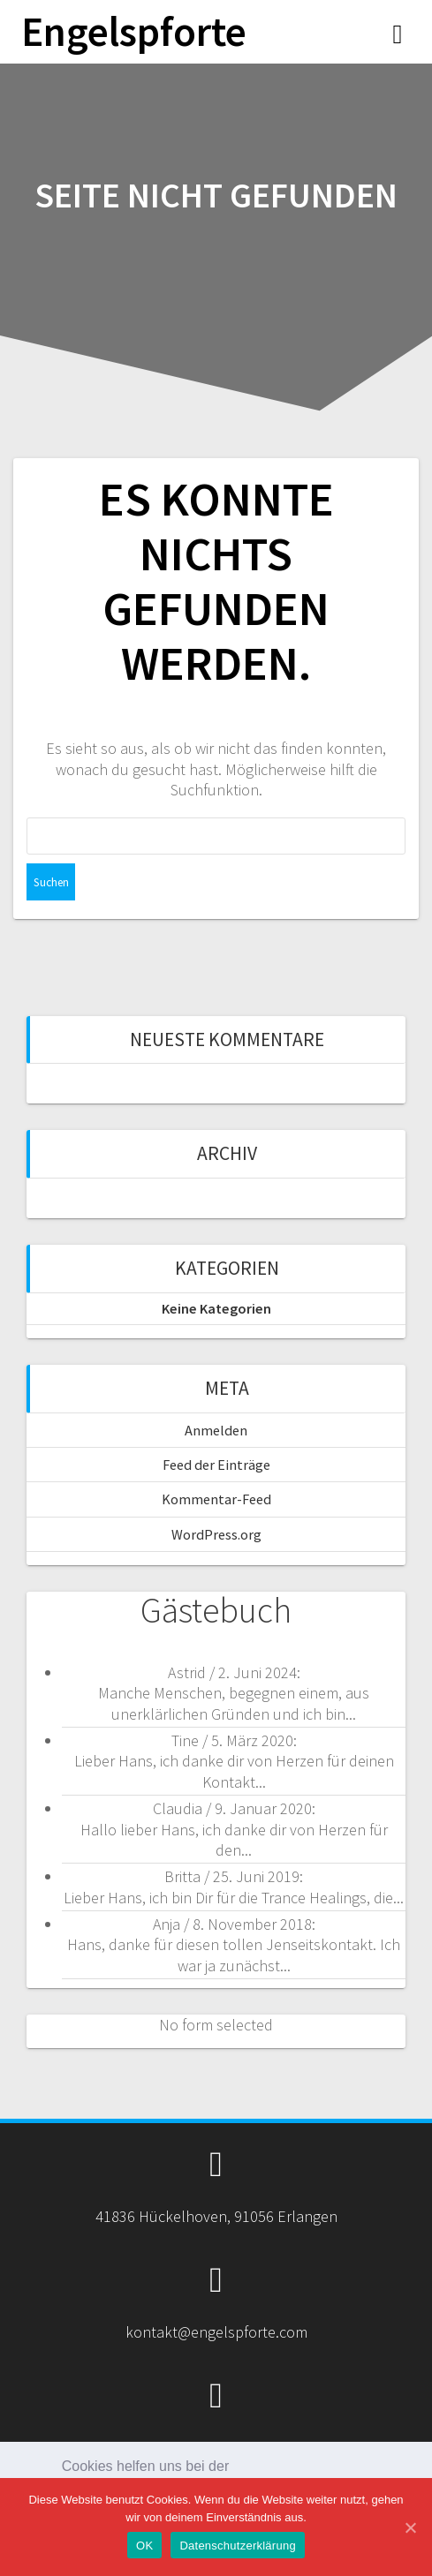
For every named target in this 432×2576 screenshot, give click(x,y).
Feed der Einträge (216, 1464)
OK (144, 2545)
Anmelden (216, 1430)
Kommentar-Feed (216, 1499)
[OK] (410, 2527)
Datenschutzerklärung (237, 2545)
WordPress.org (216, 1534)
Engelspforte (133, 32)
